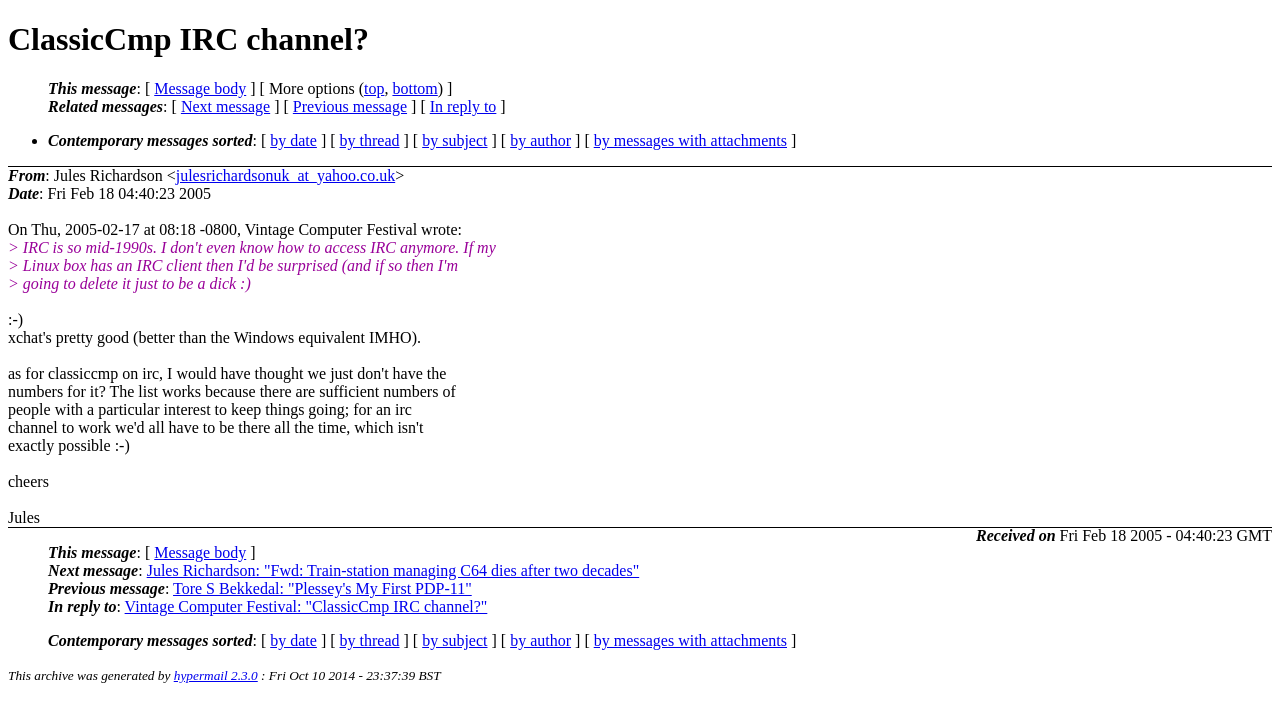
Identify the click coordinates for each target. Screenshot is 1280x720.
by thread (370, 140)
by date (293, 140)
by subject (454, 140)
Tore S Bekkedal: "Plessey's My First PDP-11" (322, 588)
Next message (225, 106)
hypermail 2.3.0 (216, 675)
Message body (200, 88)
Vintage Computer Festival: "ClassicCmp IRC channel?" (306, 606)
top (374, 88)
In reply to (463, 106)
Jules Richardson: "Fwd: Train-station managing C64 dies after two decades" (393, 570)
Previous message (350, 106)
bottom (414, 88)
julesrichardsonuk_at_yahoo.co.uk (286, 175)
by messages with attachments (690, 140)
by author (540, 140)
